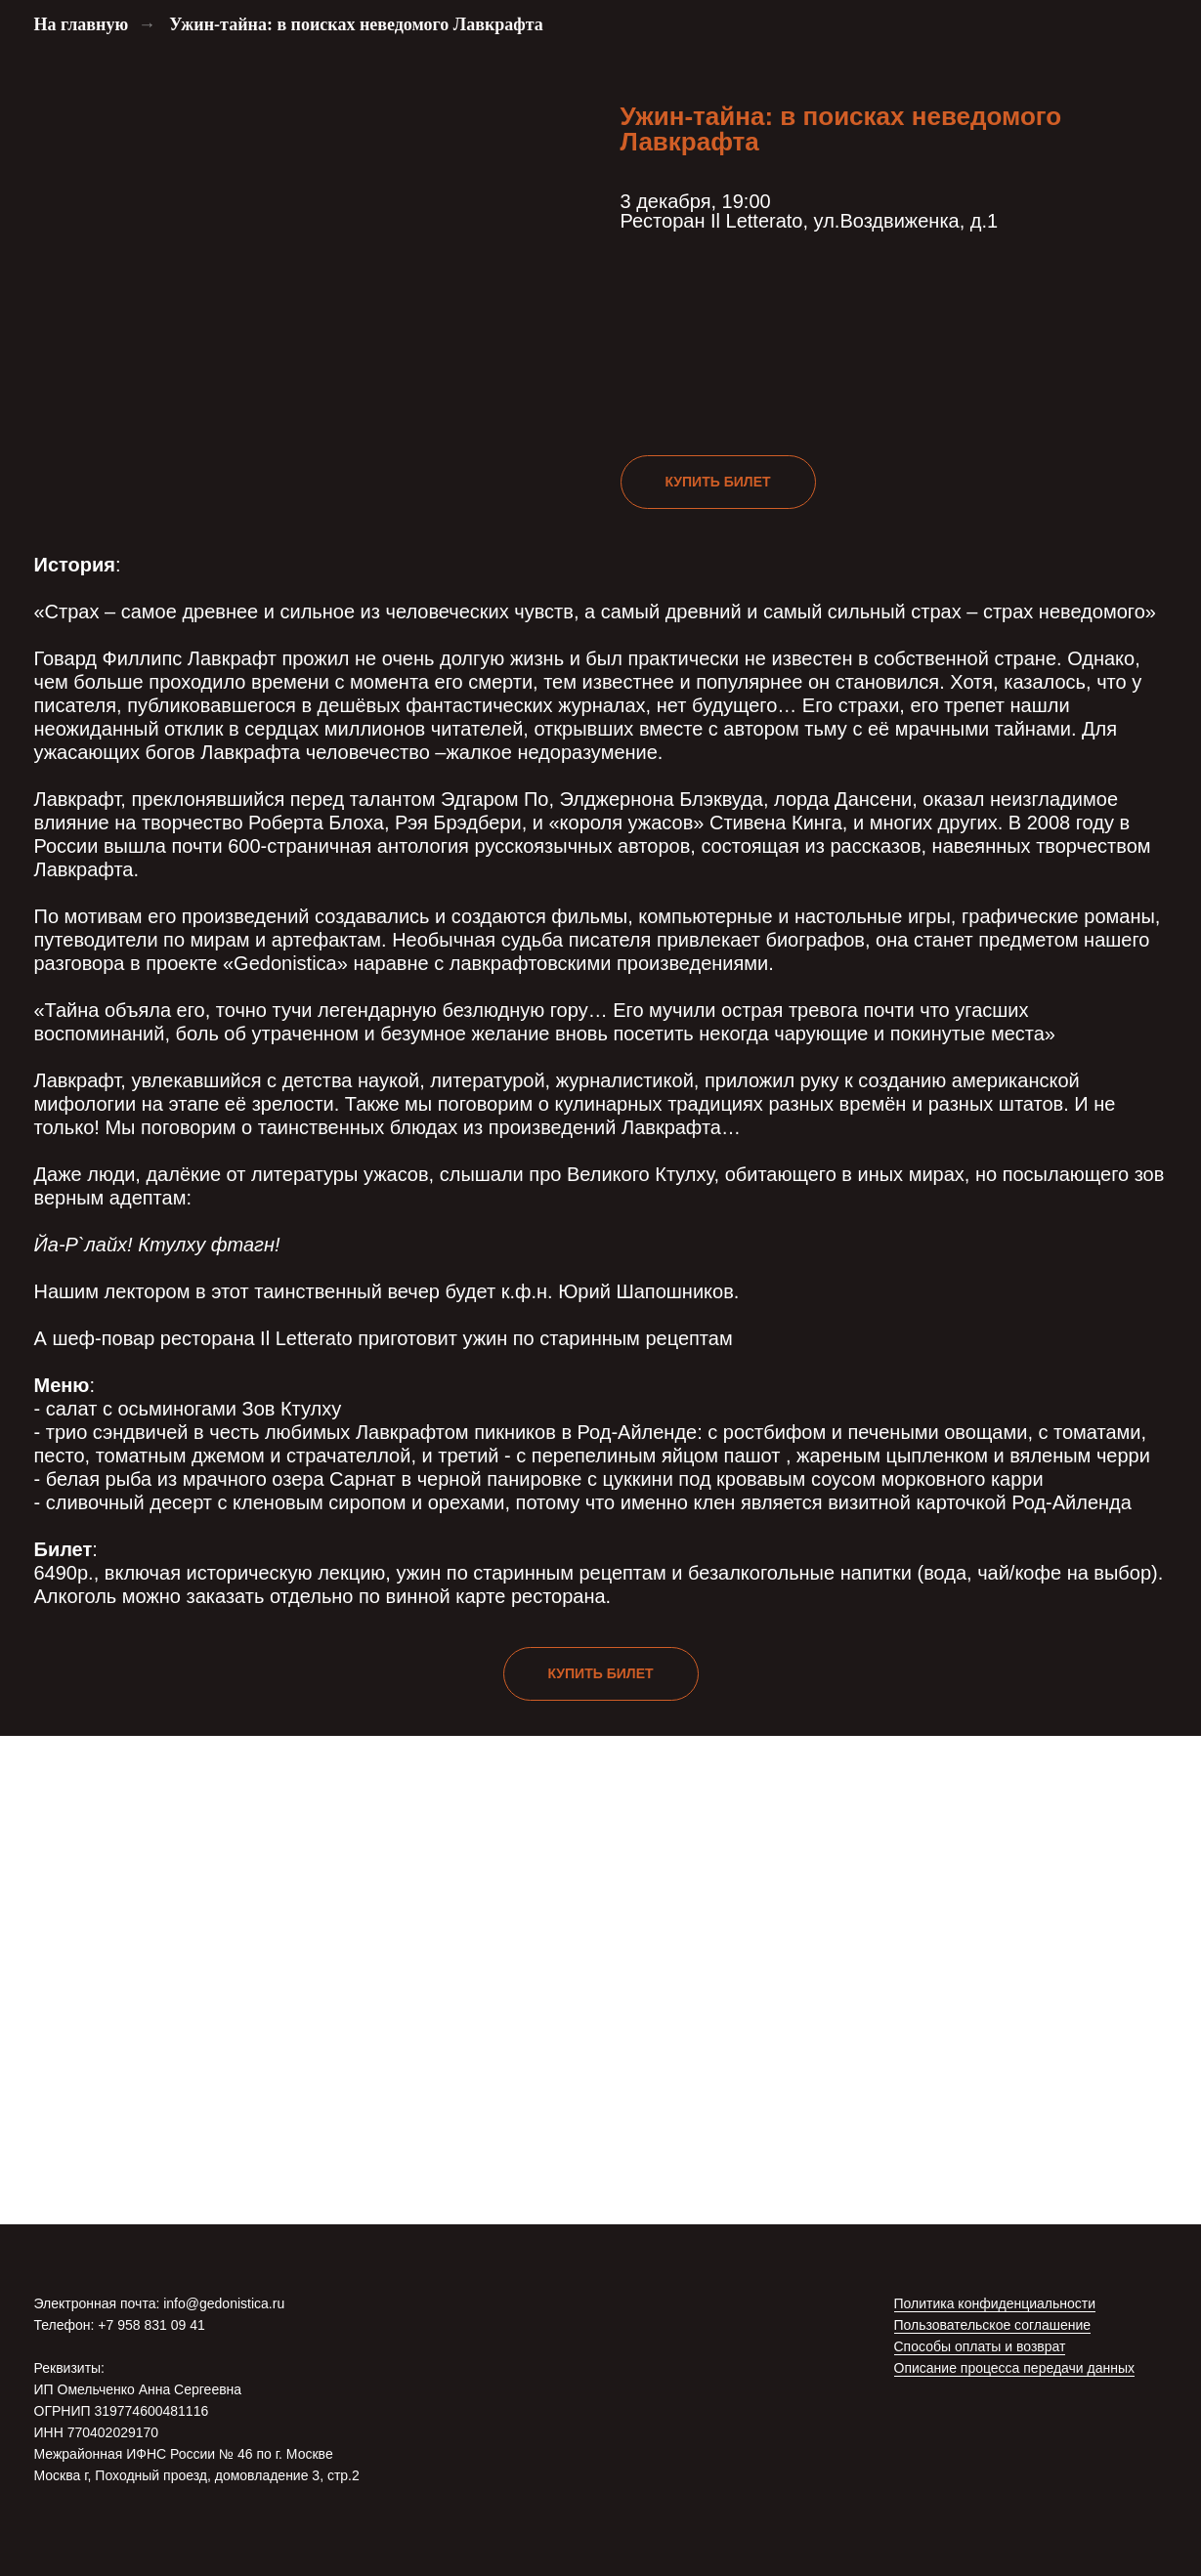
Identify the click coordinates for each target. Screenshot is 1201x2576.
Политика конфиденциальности (995, 2303)
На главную (81, 24)
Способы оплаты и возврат (980, 2346)
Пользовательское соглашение (993, 2325)
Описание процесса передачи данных (1015, 2368)
